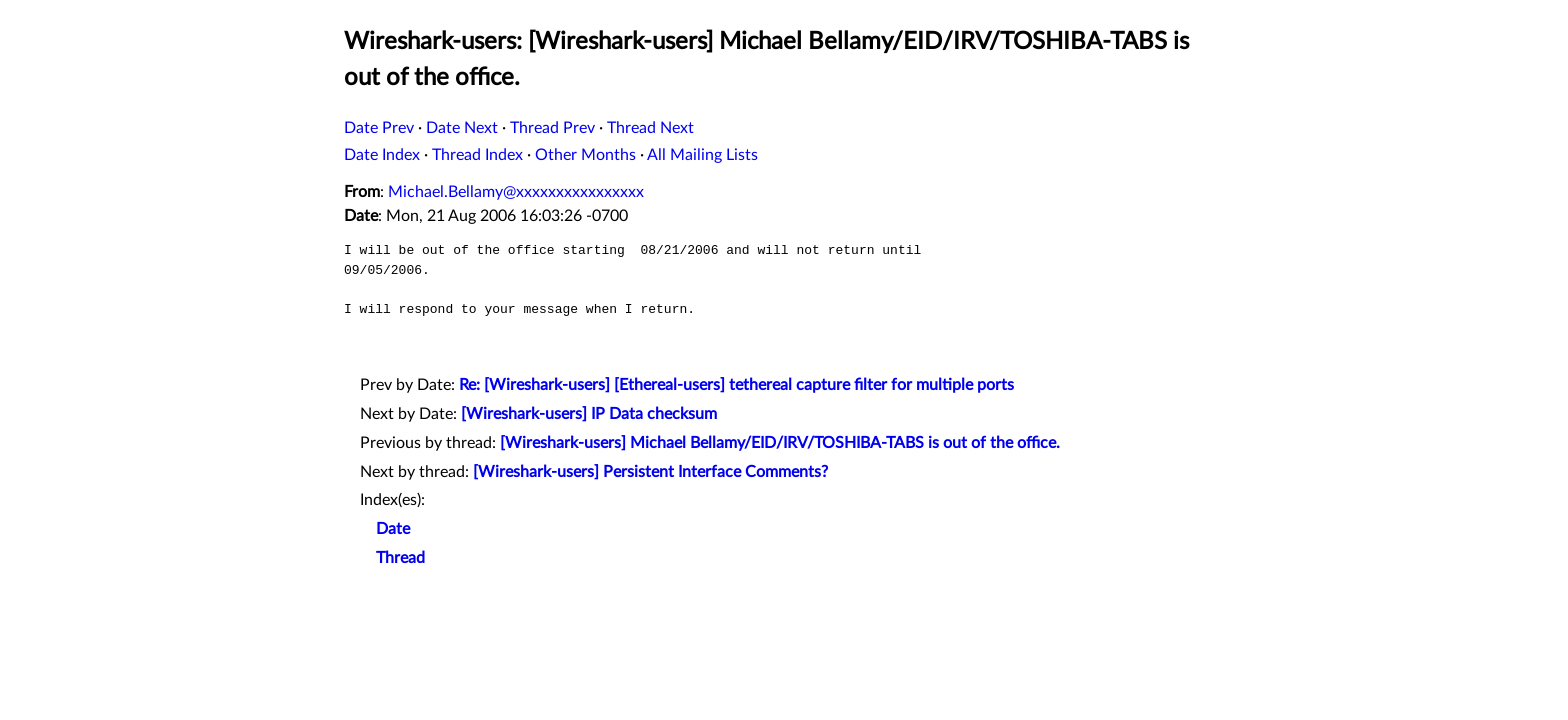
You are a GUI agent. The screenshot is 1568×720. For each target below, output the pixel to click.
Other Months (585, 155)
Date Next (462, 128)
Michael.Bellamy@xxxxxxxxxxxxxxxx (516, 192)
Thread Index (477, 155)
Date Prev (379, 128)
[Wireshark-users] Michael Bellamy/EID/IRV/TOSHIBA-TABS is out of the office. (780, 443)
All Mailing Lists (702, 155)
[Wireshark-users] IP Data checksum (589, 414)
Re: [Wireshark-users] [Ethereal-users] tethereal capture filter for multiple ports (736, 385)
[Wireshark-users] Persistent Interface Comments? (650, 472)
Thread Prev (552, 128)
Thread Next (650, 128)
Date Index (382, 155)
